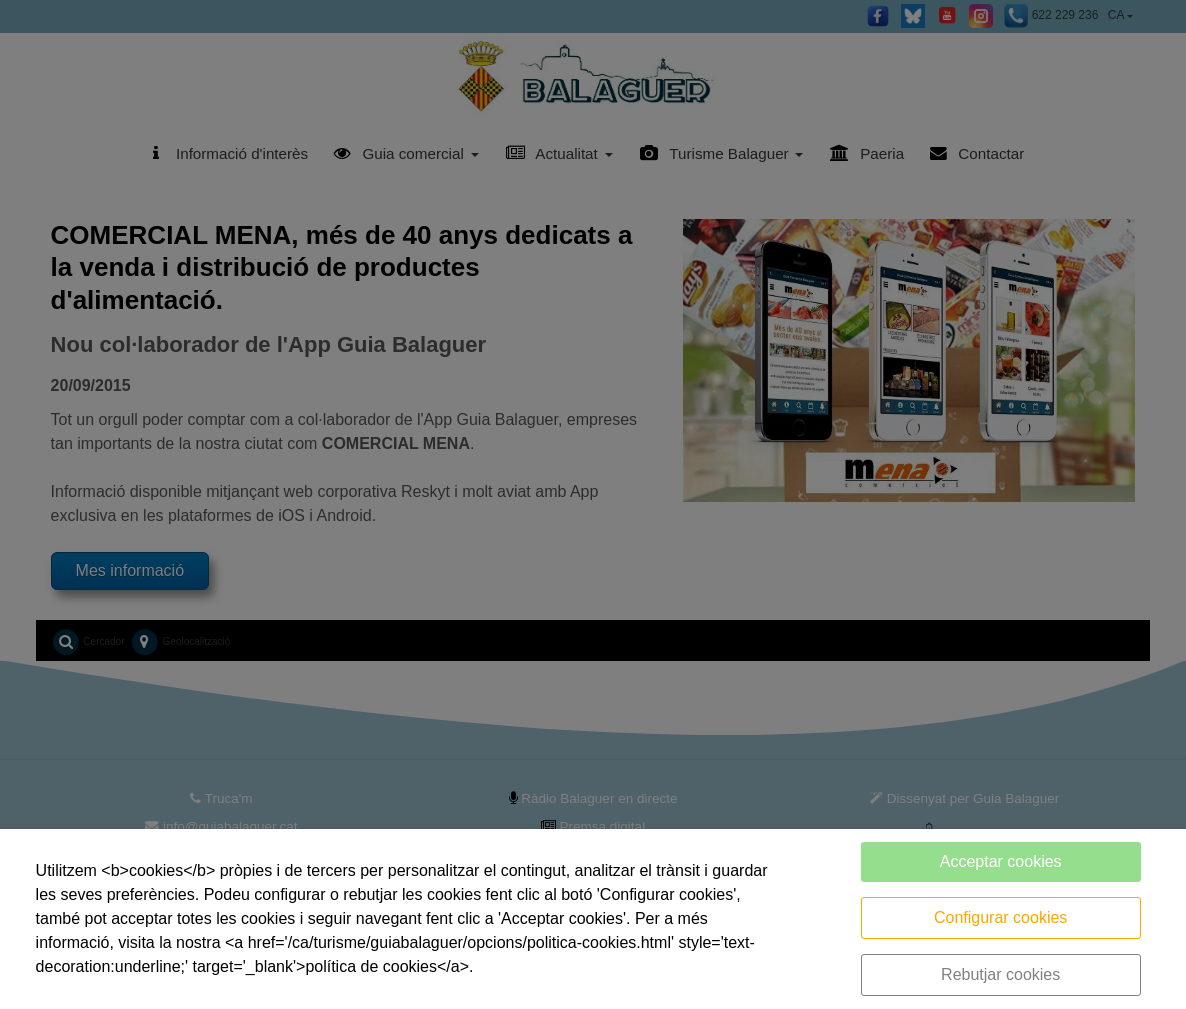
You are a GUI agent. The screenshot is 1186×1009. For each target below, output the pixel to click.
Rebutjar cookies (1000, 974)
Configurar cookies (1000, 917)
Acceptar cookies (1001, 861)
